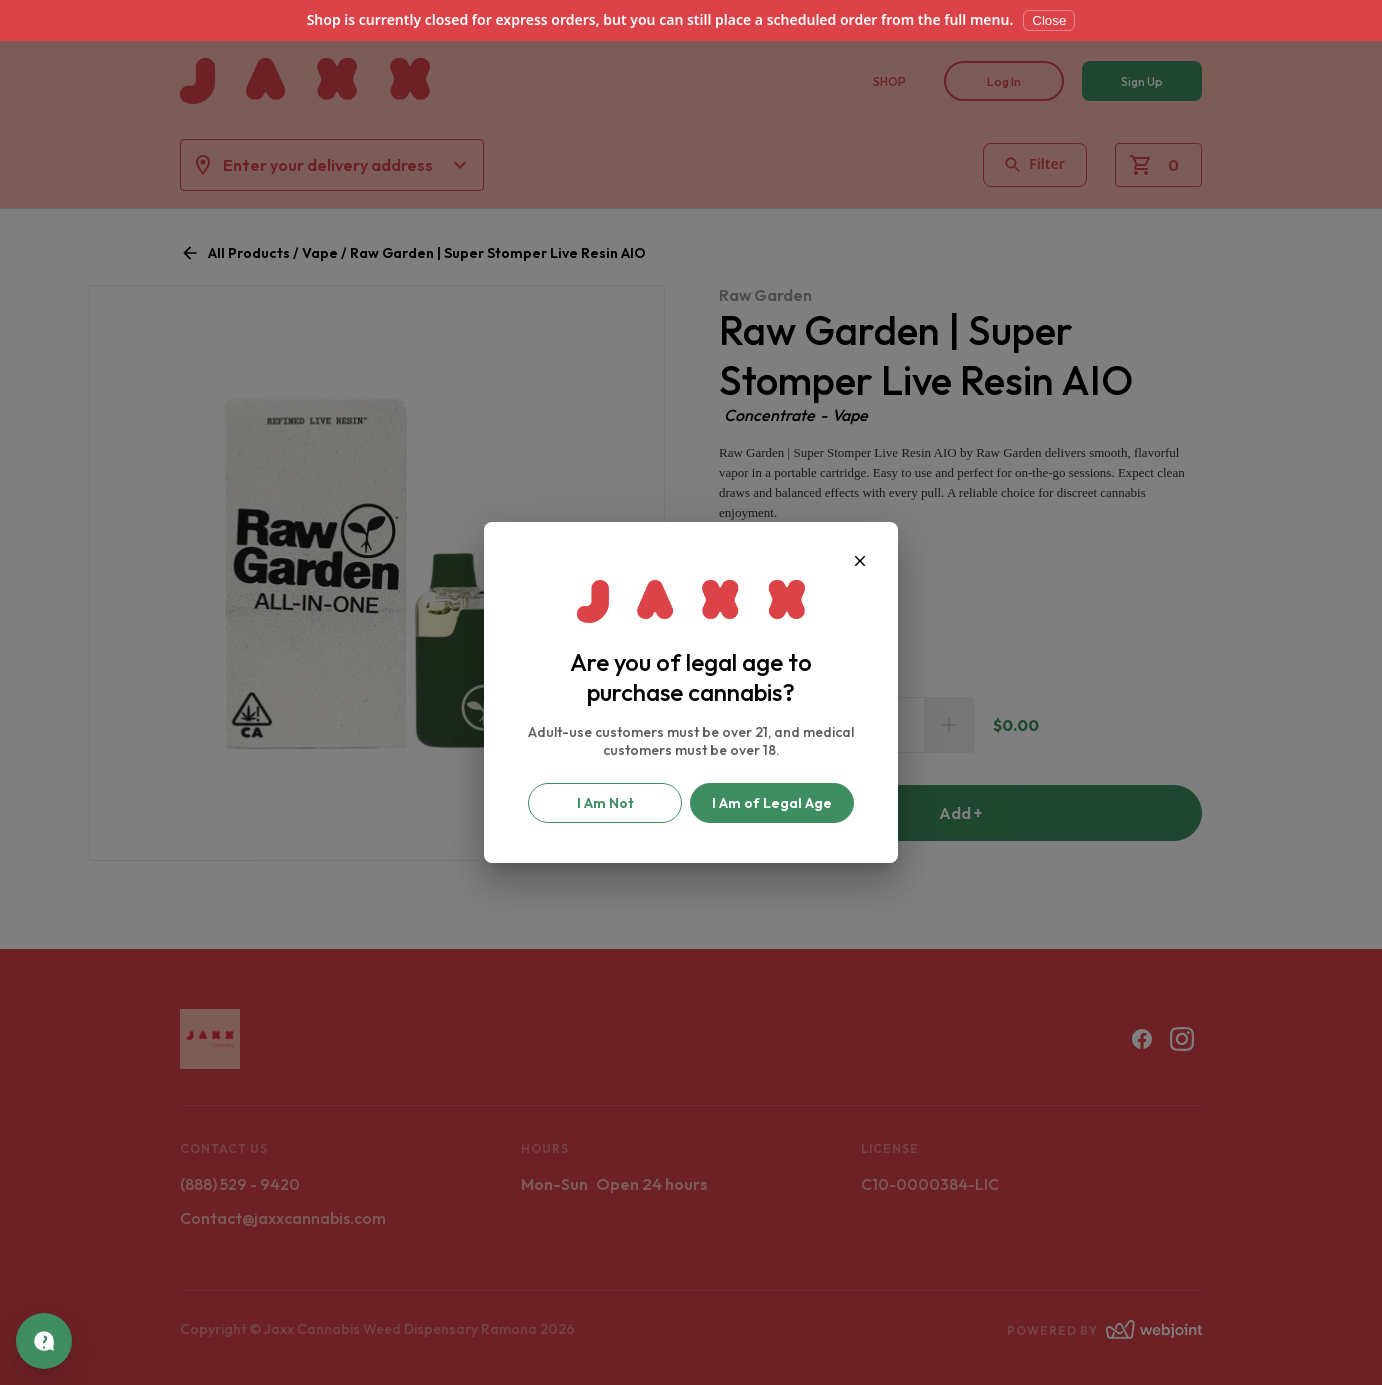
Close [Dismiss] (1049, 20)
